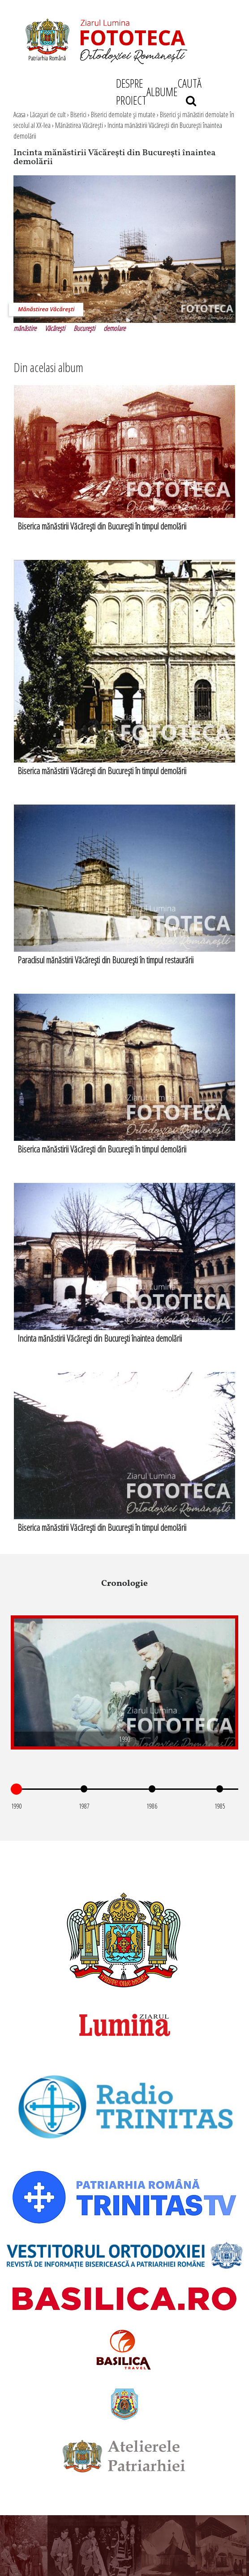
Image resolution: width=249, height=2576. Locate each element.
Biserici (78, 114)
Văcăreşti (55, 328)
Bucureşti (84, 328)
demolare (114, 328)
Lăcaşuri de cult (48, 114)
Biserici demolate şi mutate (123, 114)
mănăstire (24, 328)
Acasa (19, 114)
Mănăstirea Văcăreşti (79, 125)
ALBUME (161, 91)
